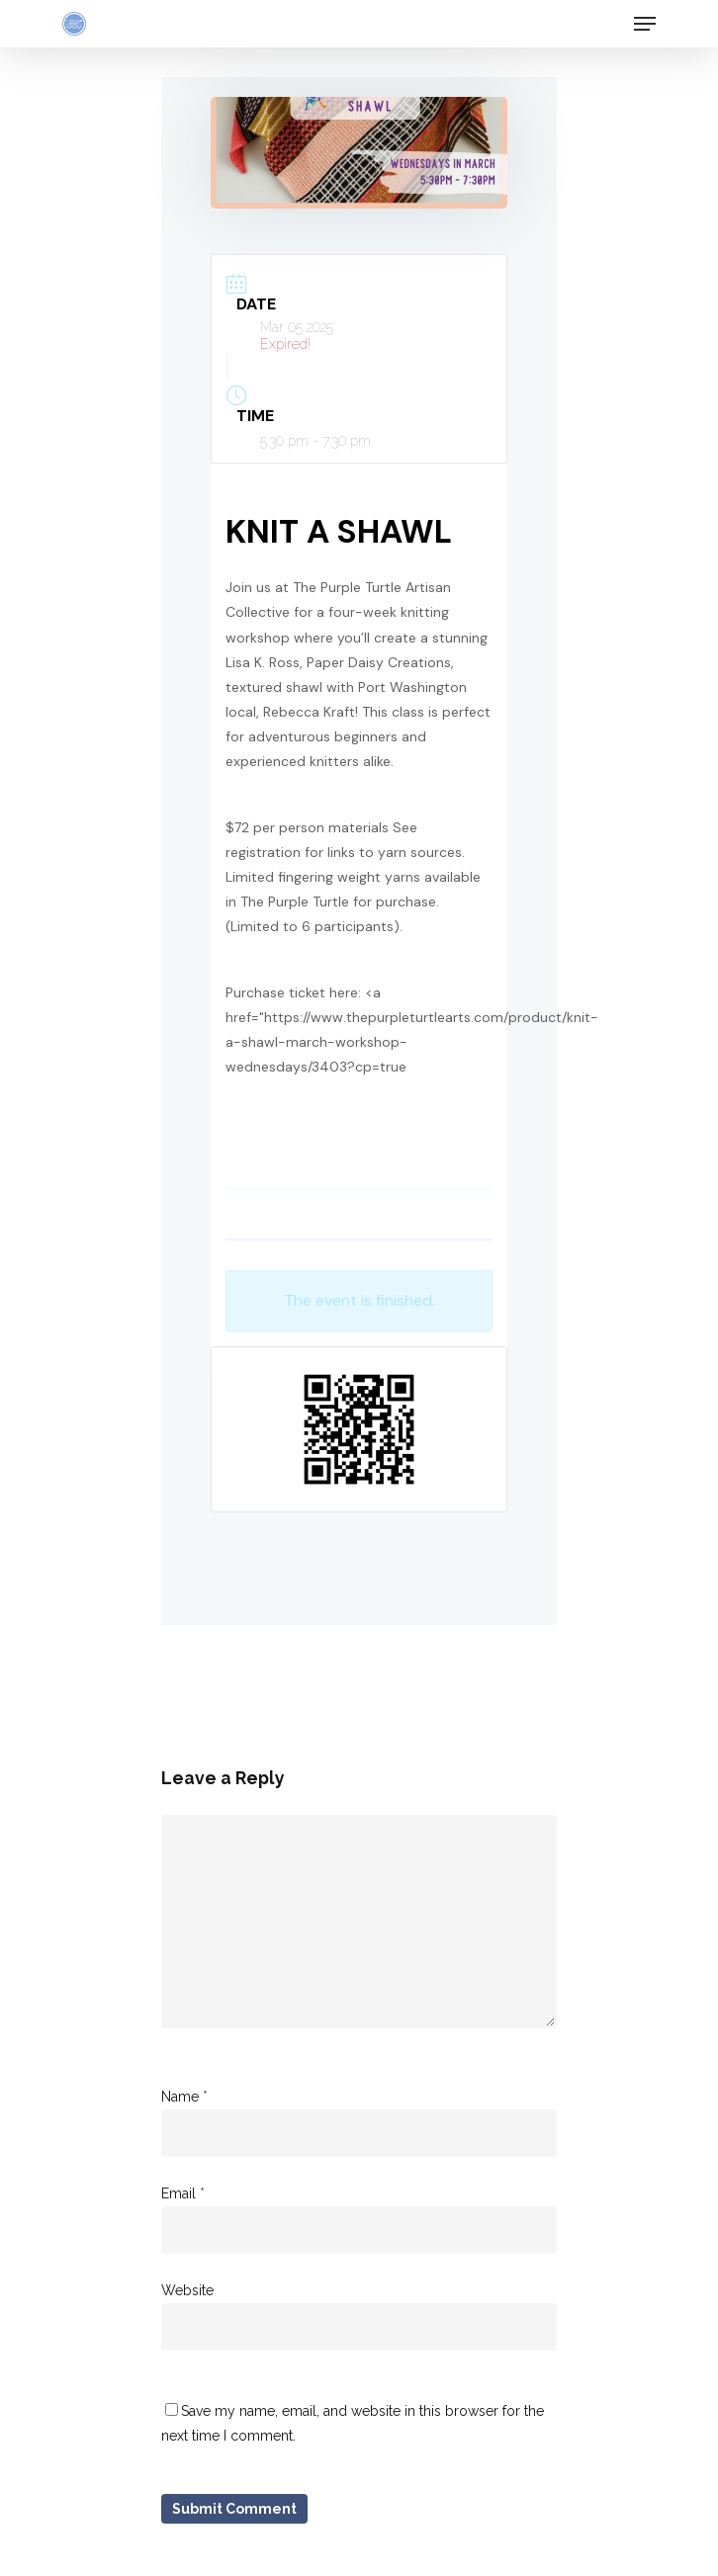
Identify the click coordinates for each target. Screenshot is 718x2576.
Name (184, 2096)
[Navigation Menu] (645, 24)
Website (187, 2290)
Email (183, 2193)
